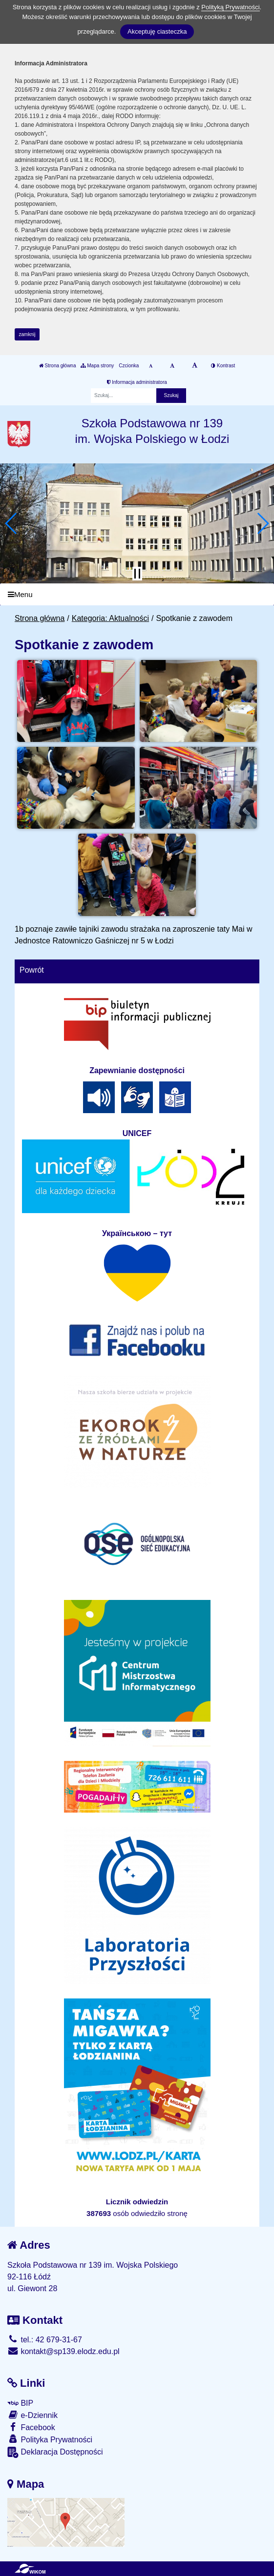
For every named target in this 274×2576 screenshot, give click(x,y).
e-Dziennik (32, 2414)
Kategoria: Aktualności (110, 618)
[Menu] (137, 594)
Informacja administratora (137, 382)
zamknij (27, 334)
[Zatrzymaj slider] (137, 574)
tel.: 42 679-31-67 (44, 2340)
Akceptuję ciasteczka (157, 31)
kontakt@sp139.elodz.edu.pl (63, 2351)
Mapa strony (97, 365)
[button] (11, 523)
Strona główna (57, 365)
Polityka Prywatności (49, 2439)
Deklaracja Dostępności (55, 2452)
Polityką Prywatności (230, 7)
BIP (20, 2403)
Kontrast (223, 365)
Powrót (32, 970)
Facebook (31, 2427)
